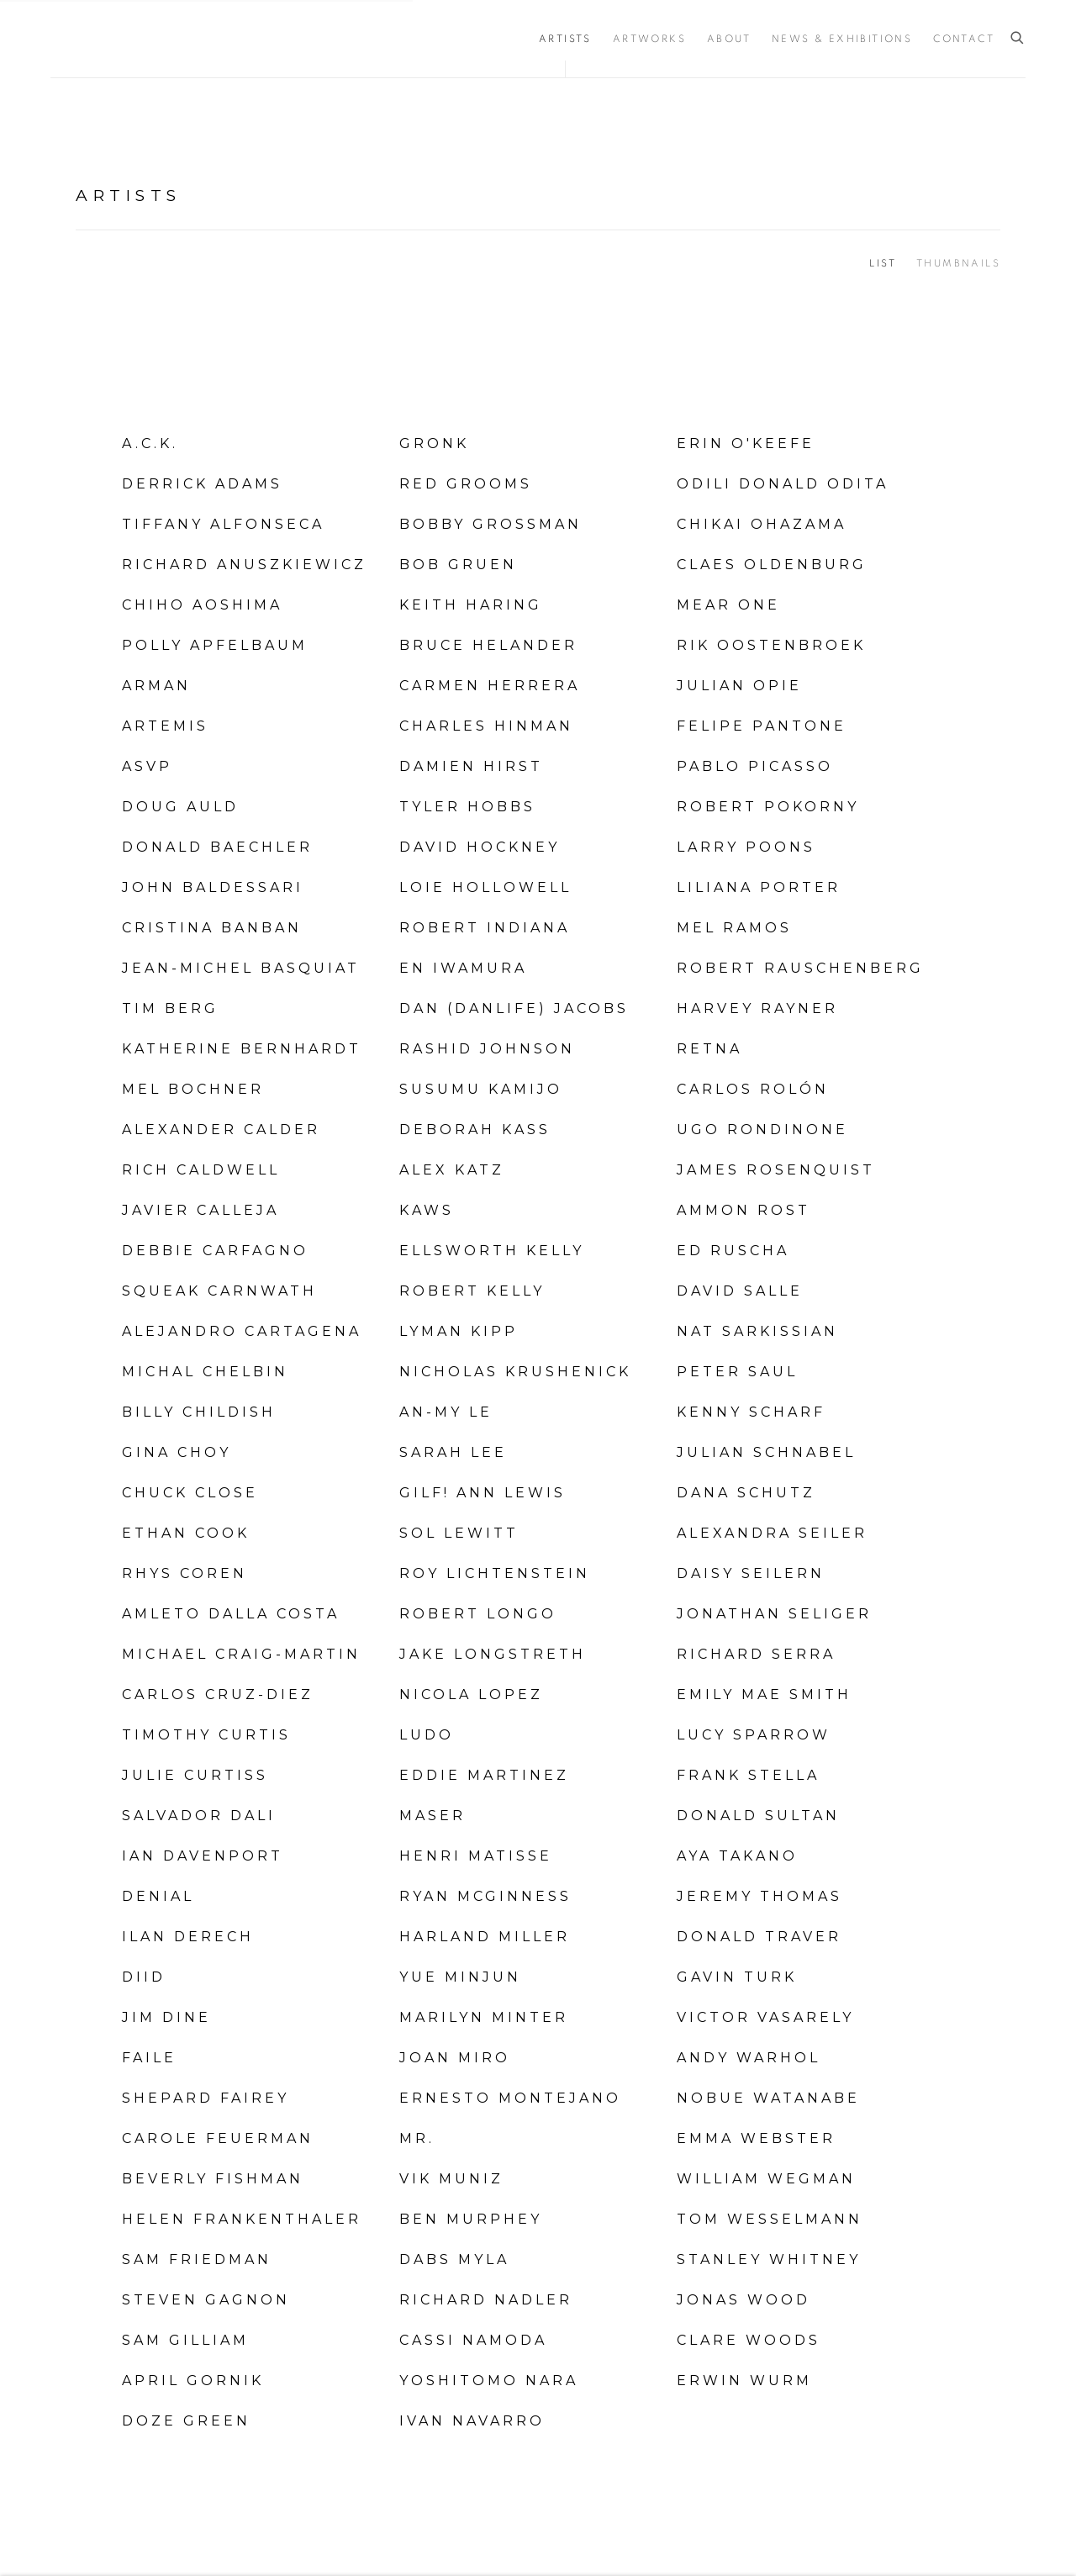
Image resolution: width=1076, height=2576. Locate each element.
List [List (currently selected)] (882, 263)
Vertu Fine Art (151, 39)
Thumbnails (958, 263)
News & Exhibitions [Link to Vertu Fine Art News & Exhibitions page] (842, 39)
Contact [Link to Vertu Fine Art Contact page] (963, 39)
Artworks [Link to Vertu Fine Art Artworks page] (649, 39)
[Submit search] (1018, 38)
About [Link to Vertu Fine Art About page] (729, 39)
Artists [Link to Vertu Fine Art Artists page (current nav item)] (565, 39)
